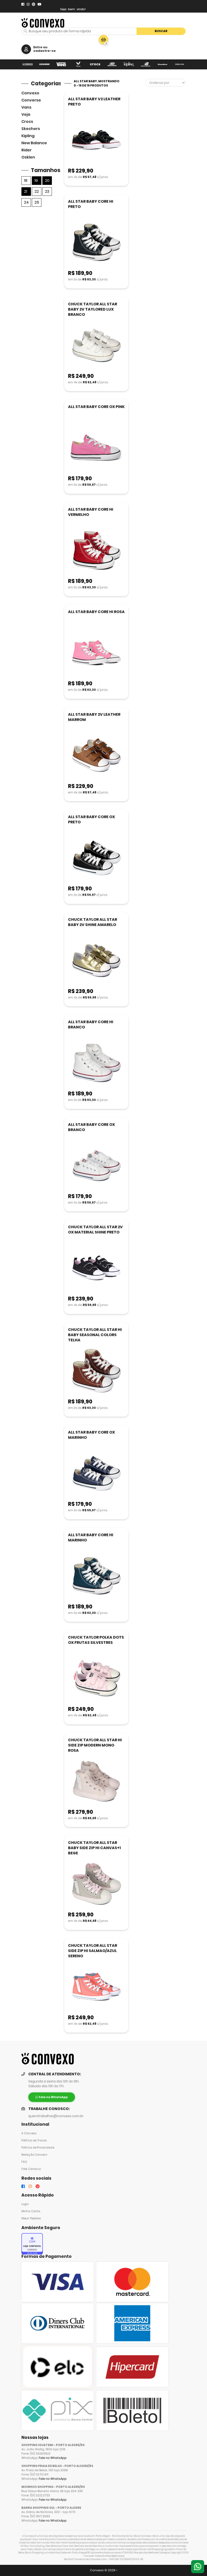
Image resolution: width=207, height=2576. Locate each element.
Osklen (28, 157)
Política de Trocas (34, 2140)
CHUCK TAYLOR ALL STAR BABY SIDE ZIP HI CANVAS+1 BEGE (94, 1848)
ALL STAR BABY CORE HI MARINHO (90, 1537)
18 (25, 180)
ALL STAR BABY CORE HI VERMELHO (90, 512)
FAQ (24, 2162)
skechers (30, 128)
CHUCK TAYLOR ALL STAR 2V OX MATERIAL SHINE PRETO (95, 1229)
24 (26, 202)
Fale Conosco (31, 2169)
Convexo (30, 93)
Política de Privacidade (37, 2147)
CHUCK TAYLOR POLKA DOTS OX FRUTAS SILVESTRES (96, 1640)
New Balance (34, 143)
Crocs (27, 121)
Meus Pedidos (31, 2218)
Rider (26, 150)
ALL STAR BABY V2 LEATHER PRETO (94, 101)
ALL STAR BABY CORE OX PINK (96, 406)
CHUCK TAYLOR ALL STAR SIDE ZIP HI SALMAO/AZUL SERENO (92, 1951)
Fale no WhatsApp (53, 2458)
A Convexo (28, 2133)
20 (47, 180)
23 (47, 191)
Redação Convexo (34, 2155)
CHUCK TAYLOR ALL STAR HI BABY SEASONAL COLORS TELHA (95, 1335)
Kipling (27, 136)
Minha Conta (30, 2211)
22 (36, 191)
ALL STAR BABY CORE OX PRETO (91, 819)
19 (36, 180)
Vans (26, 107)
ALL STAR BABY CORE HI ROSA (96, 611)
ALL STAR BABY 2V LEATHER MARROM (94, 717)
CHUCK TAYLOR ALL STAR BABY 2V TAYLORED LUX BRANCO (92, 309)
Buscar (161, 31)
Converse (31, 100)
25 (36, 202)
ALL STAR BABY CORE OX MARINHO (91, 1435)
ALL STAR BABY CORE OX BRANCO (91, 1127)
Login (25, 2204)
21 (25, 191)
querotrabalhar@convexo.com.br (56, 2116)
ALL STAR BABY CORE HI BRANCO (90, 1024)
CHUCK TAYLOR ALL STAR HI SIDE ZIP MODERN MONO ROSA (95, 1745)
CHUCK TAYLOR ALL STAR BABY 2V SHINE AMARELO (92, 922)
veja (25, 114)
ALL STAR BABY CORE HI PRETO (90, 204)
